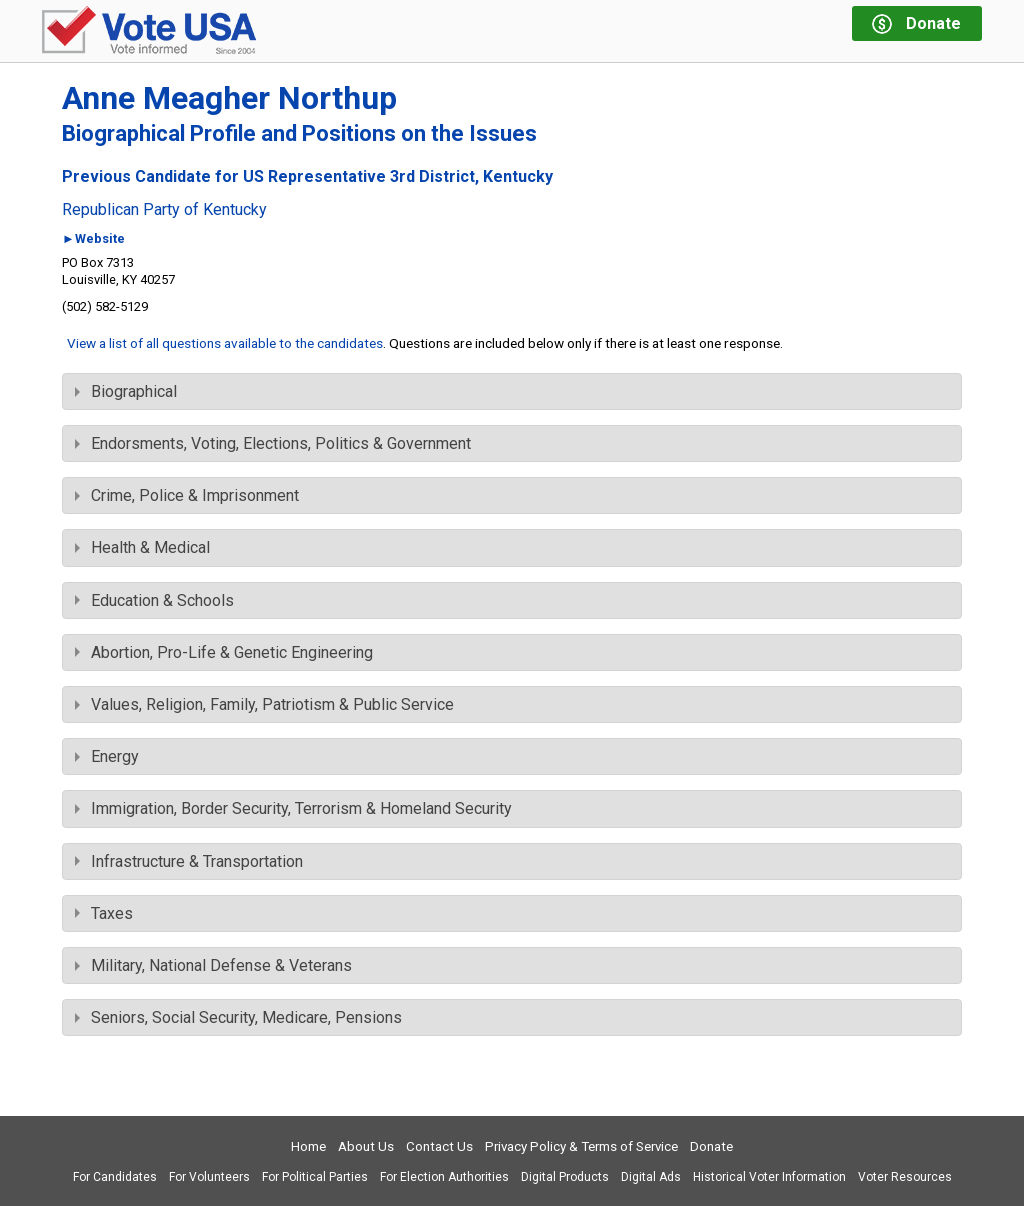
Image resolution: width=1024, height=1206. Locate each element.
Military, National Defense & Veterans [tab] (213, 965)
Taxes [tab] (104, 913)
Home (308, 1146)
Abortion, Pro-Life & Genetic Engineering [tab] (224, 652)
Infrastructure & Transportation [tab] (189, 861)
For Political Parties (315, 1177)
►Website (93, 239)
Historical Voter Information (769, 1177)
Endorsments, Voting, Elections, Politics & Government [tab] (273, 443)
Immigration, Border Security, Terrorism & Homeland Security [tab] (293, 808)
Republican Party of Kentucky (164, 210)
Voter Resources (905, 1177)
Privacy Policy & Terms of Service (581, 1146)
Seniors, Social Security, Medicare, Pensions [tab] (238, 1017)
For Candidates (115, 1177)
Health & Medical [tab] (142, 547)
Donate (711, 1146)
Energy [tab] (107, 756)
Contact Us (439, 1146)
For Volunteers (209, 1177)
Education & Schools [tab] (154, 600)
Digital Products (565, 1177)
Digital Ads (651, 1177)
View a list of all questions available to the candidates (225, 343)
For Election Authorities (444, 1177)
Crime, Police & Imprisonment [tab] (187, 495)
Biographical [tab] (126, 391)
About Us (366, 1146)
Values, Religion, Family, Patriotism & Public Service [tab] (264, 704)
